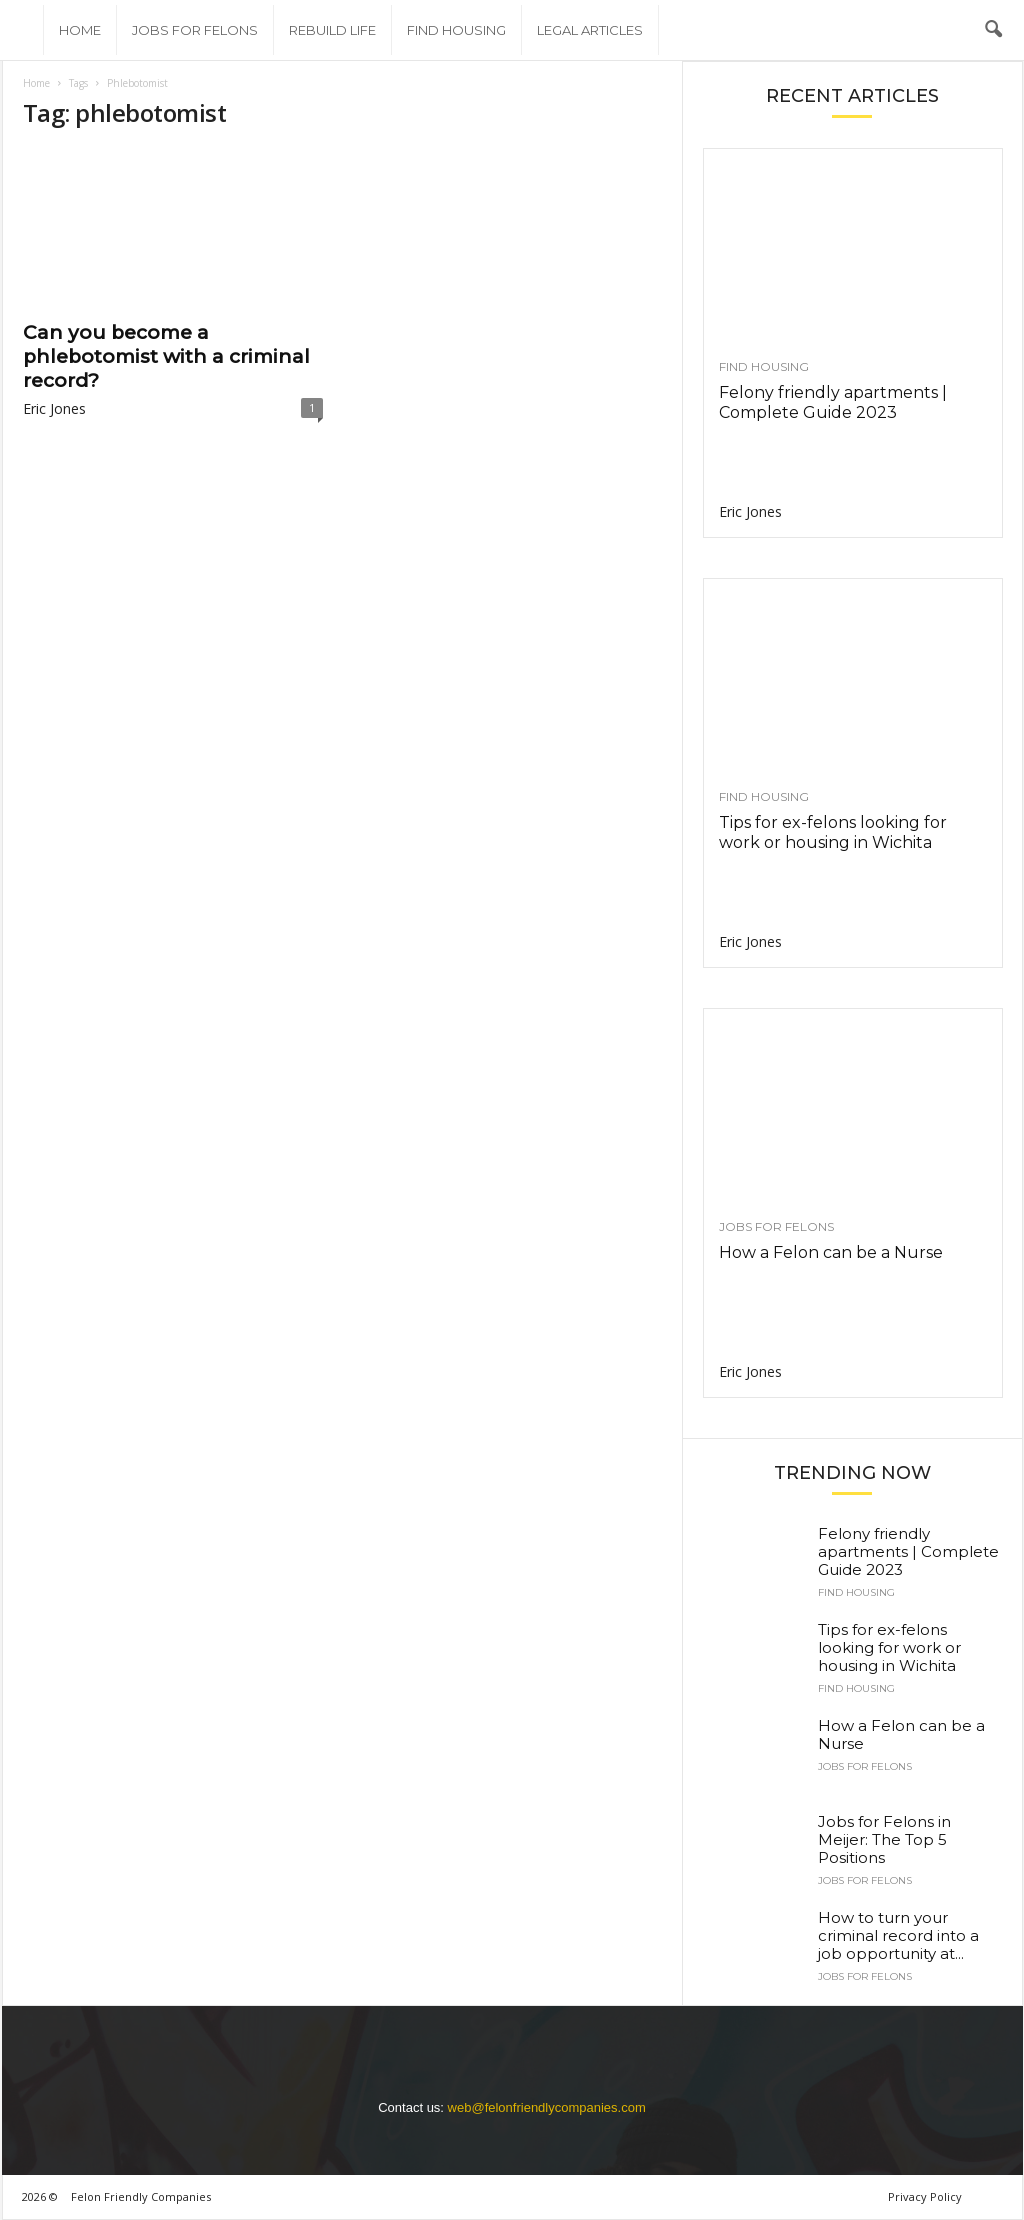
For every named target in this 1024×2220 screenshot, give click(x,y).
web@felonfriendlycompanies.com (547, 2107)
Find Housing (456, 30)
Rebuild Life (332, 30)
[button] (993, 30)
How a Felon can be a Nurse (831, 1252)
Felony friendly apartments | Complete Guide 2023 (833, 402)
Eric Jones (54, 408)
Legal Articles (590, 30)
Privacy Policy (925, 2196)
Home (80, 30)
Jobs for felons (195, 30)
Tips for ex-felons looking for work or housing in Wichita (833, 832)
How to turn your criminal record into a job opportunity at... (898, 1935)
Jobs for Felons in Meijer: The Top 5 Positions (884, 1839)
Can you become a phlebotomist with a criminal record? (166, 356)
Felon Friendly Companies (141, 2196)
